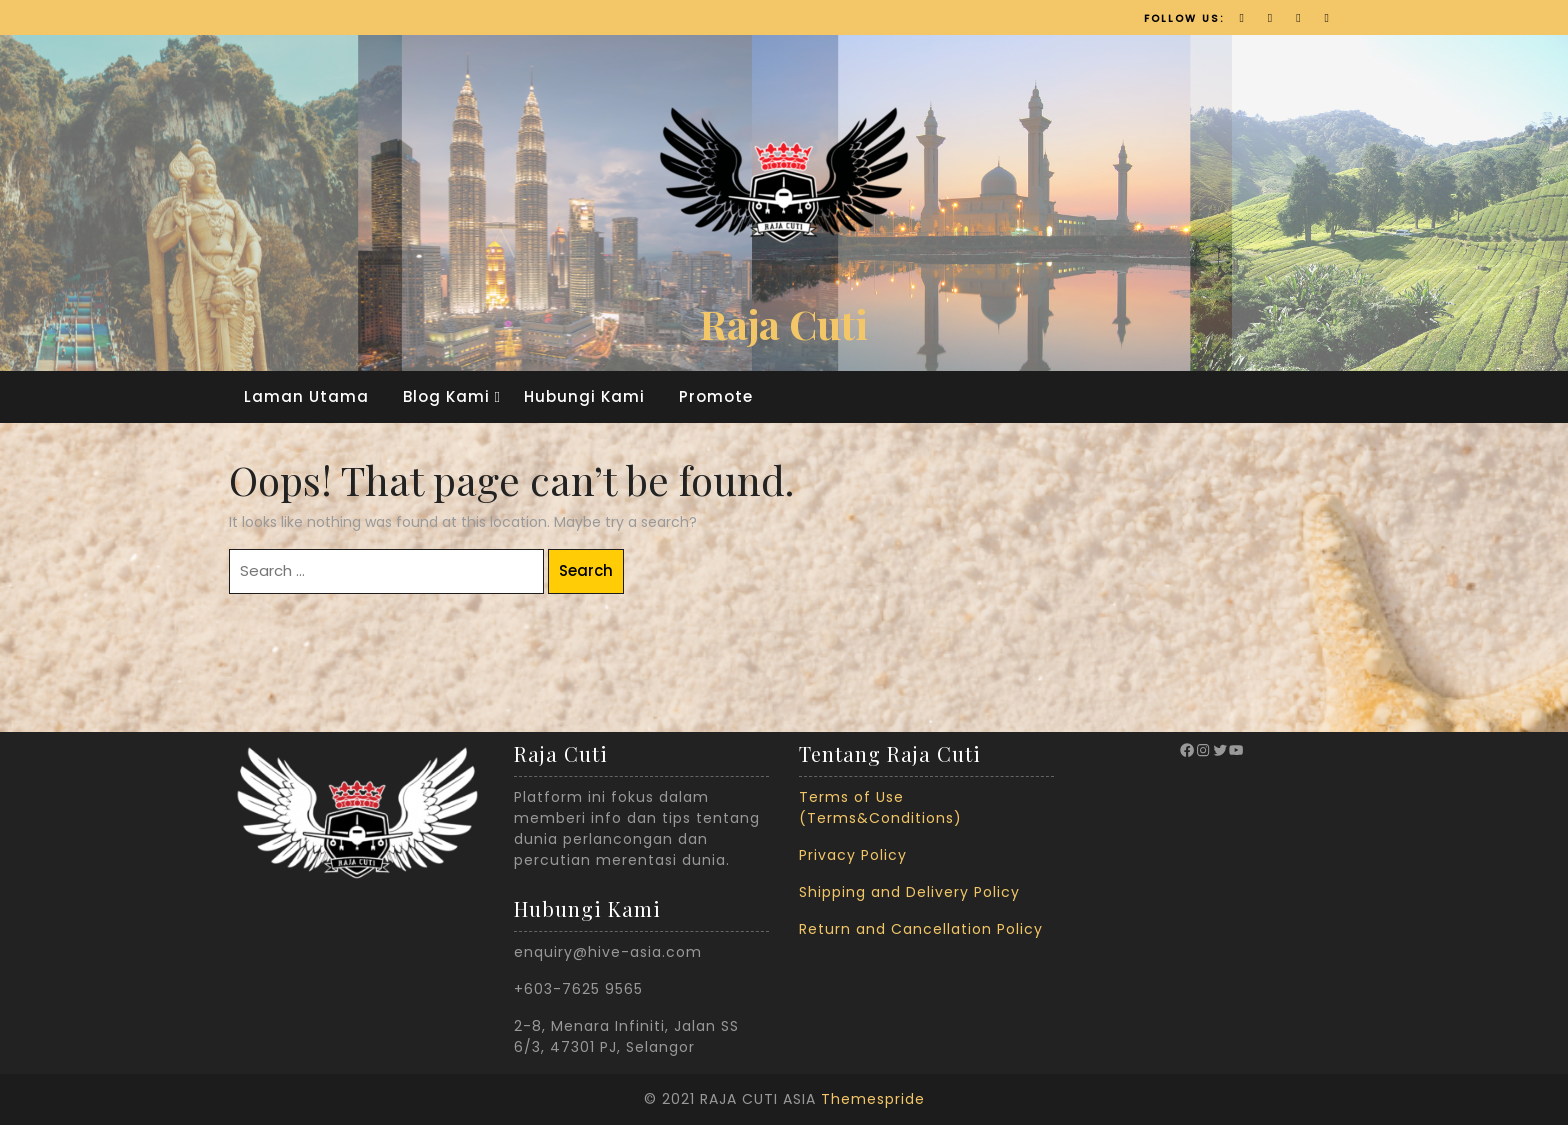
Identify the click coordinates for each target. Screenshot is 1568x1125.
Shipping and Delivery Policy (909, 892)
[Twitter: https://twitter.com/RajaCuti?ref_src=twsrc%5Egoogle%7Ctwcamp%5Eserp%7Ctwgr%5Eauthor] (1220, 750)
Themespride (873, 1099)
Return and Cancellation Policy (921, 929)
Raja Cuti (784, 323)
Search (586, 570)
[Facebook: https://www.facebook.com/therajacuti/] (1187, 750)
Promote (716, 396)
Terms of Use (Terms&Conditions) (880, 807)
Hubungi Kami (584, 396)
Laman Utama (306, 396)
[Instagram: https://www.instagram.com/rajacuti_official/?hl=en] (1203, 750)
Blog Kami (446, 396)
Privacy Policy (853, 855)
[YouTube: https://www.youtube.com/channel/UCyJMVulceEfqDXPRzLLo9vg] (1236, 750)
